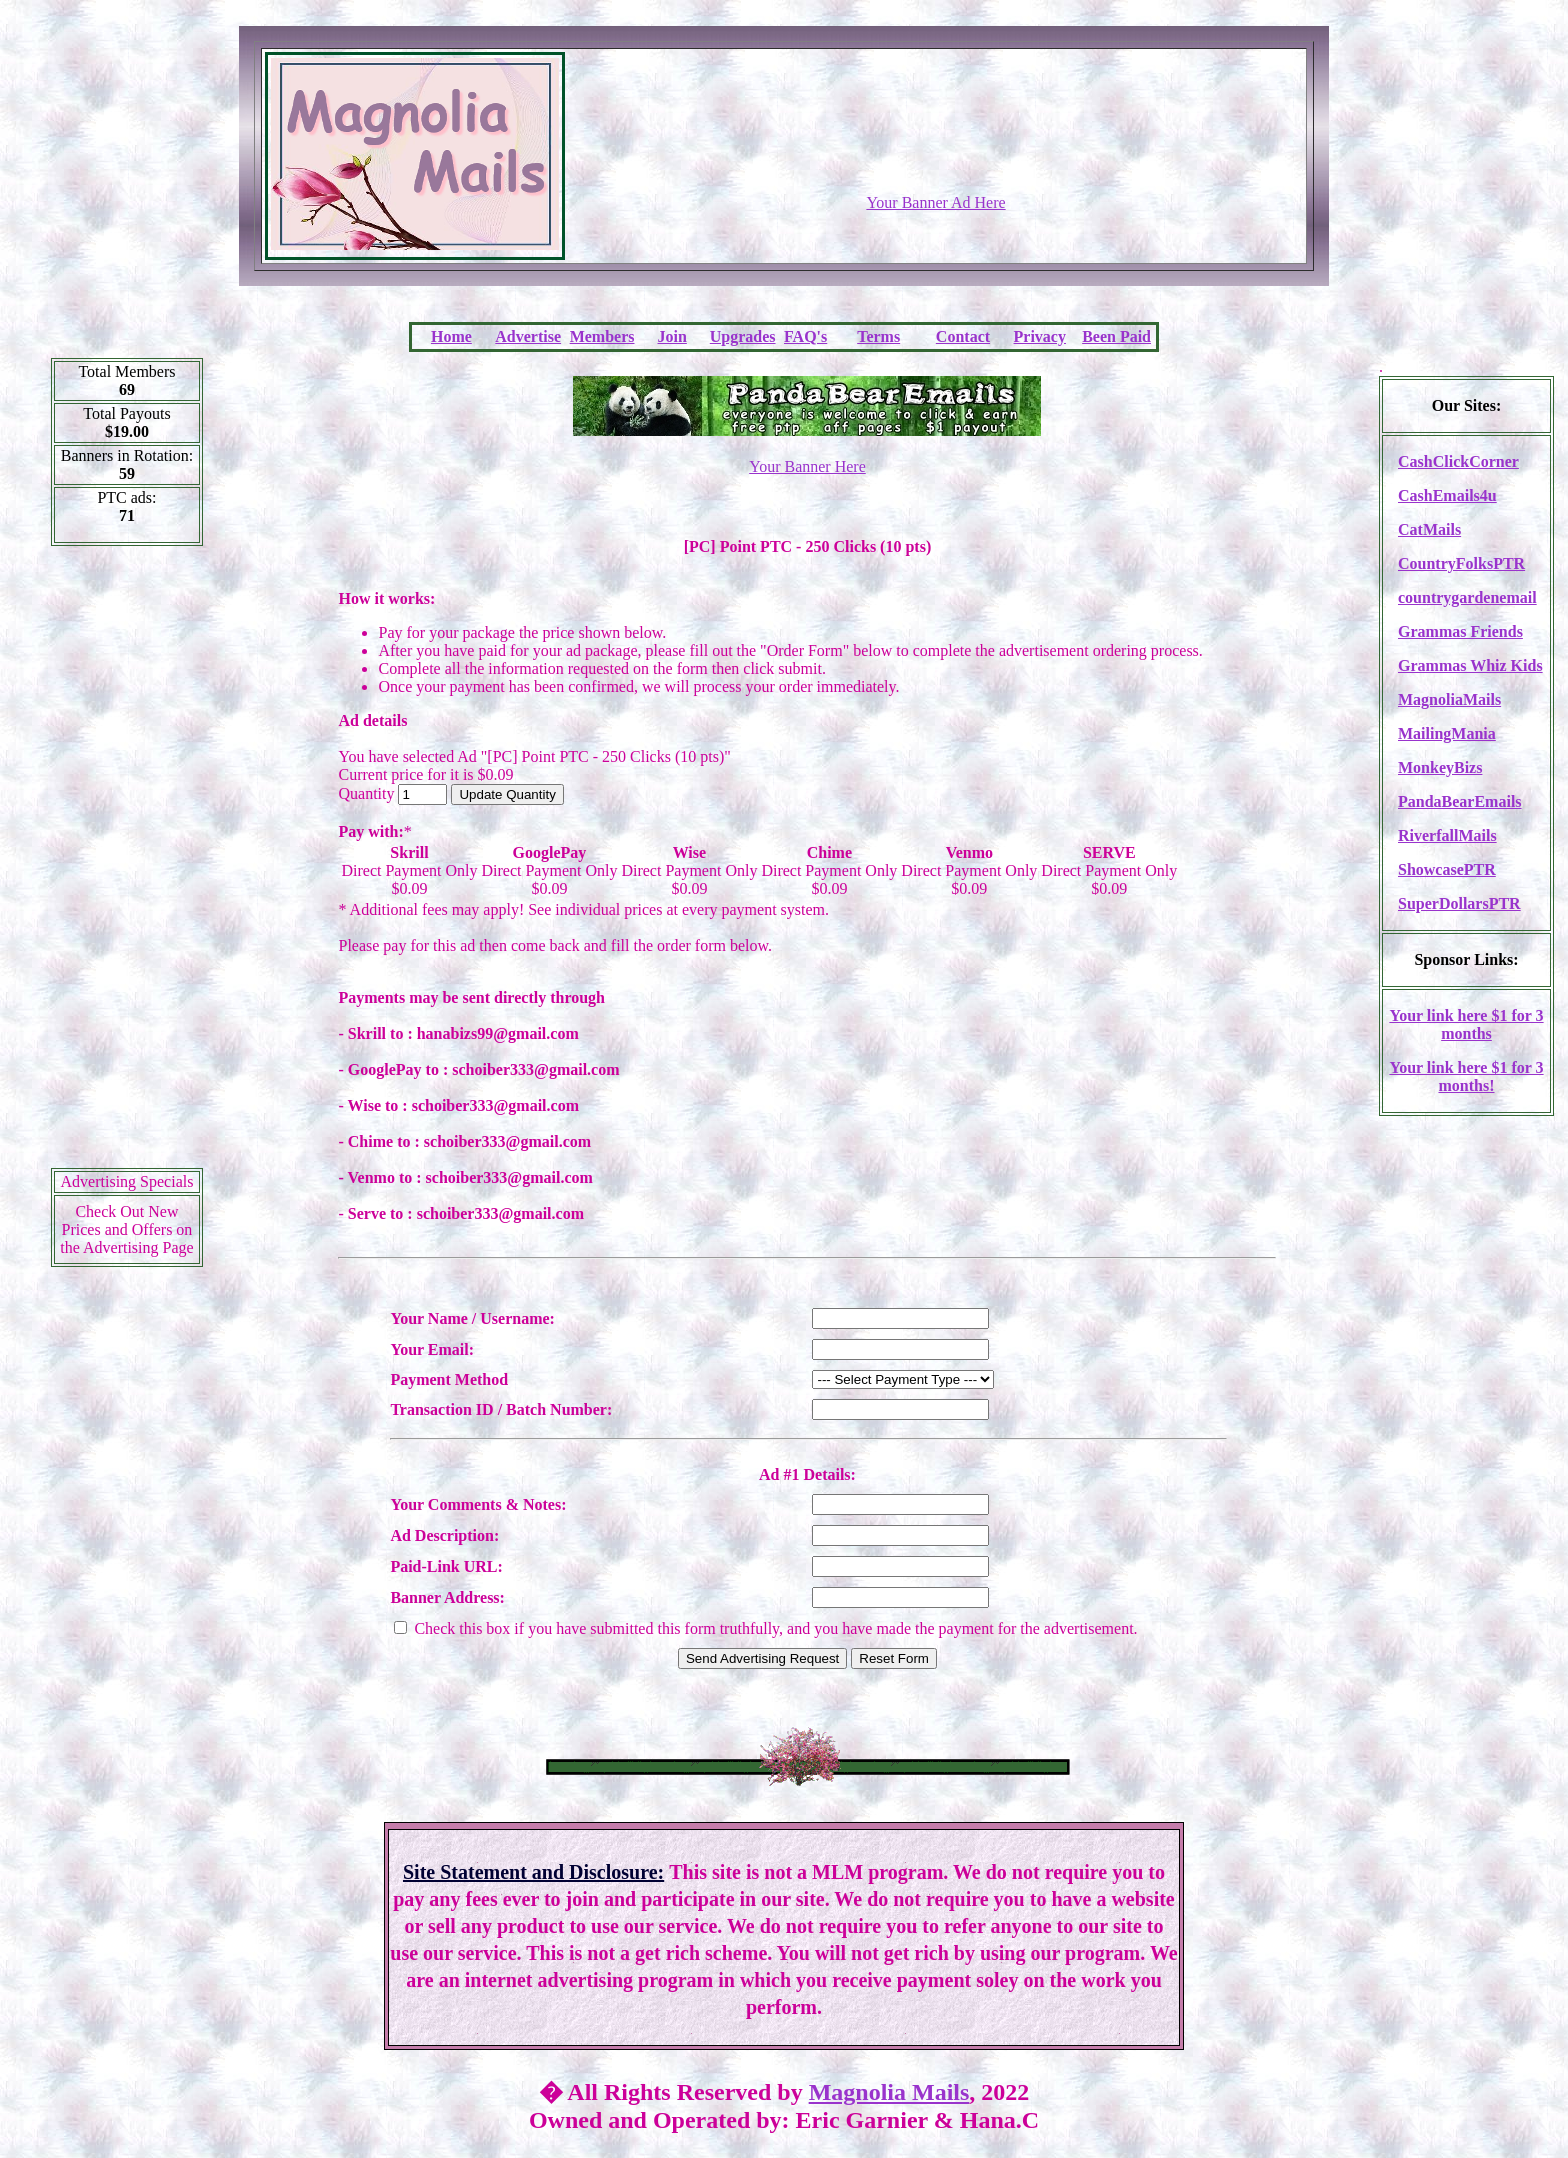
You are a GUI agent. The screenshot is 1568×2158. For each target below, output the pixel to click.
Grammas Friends (1460, 631)
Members (602, 336)
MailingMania (1447, 733)
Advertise (528, 336)
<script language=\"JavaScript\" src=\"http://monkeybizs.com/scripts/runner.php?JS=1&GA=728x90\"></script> (936, 145)
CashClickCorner (1458, 461)
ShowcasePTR (1447, 869)
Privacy (1040, 336)
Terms (878, 336)
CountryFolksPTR (1461, 563)
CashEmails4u (1447, 495)
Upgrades (743, 336)
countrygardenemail (1467, 597)
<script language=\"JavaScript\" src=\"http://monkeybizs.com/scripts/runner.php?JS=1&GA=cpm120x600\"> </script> (127, 864)
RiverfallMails (1447, 835)
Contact (963, 336)
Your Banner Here (807, 466)
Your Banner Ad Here (935, 202)
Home (451, 336)
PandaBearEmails (1460, 801)
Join (672, 336)
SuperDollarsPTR (1459, 903)
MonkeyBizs (1440, 767)
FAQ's (805, 336)
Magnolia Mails (889, 2092)
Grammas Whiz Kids (1470, 665)
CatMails (1429, 529)
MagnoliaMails (1449, 699)
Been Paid (1116, 336)
